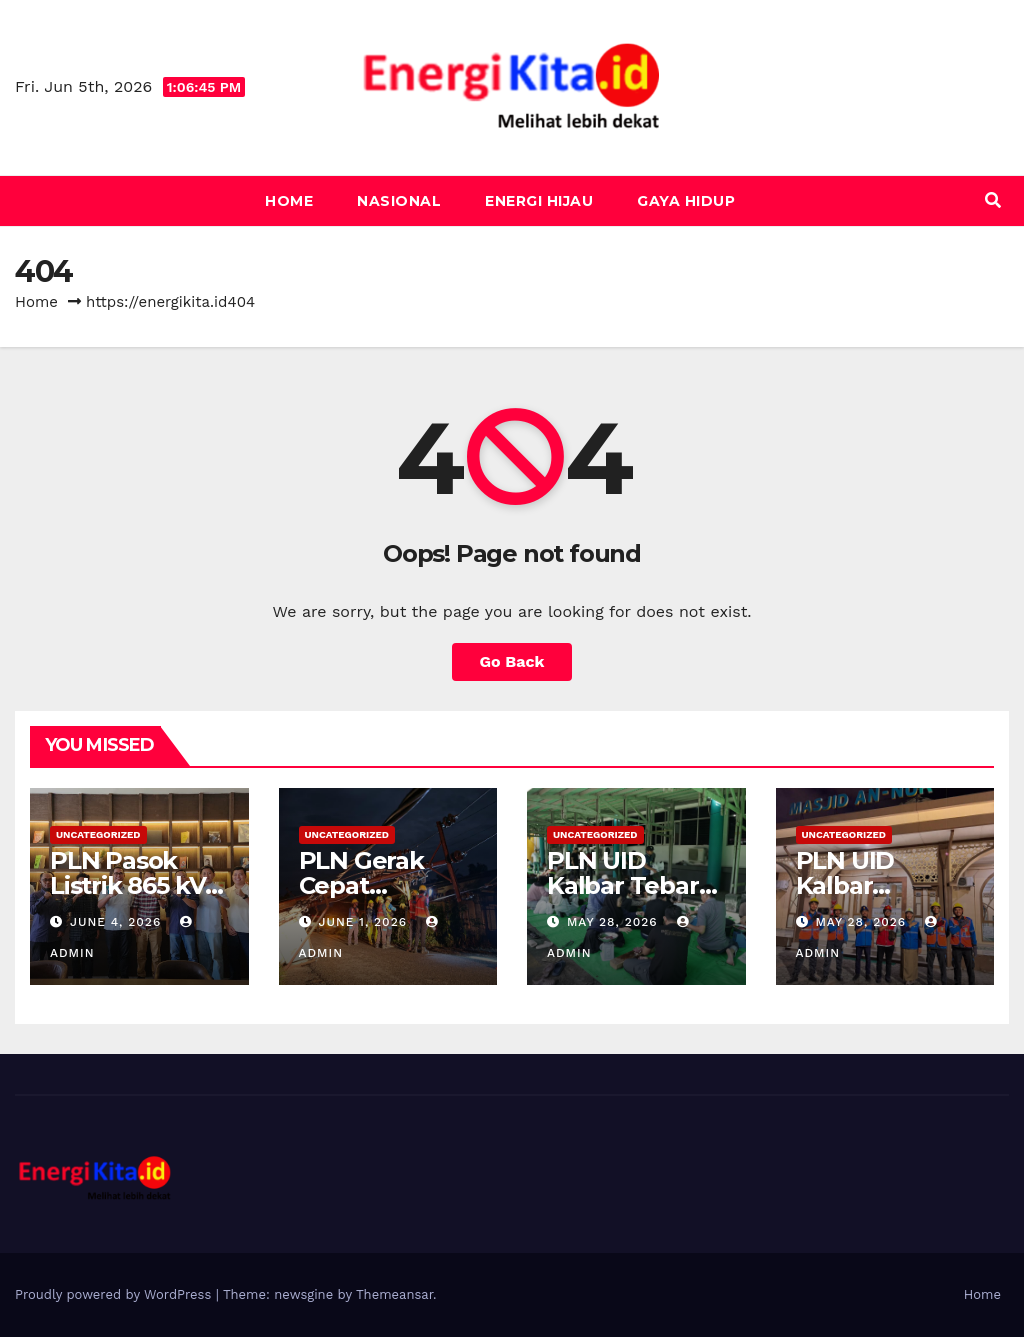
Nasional (399, 201)
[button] (993, 200)
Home (289, 201)
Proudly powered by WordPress (115, 1294)
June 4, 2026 (118, 922)
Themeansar (394, 1294)
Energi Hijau (539, 201)
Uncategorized (98, 834)
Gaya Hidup (686, 201)
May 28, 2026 (615, 922)
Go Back (512, 661)
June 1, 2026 (365, 922)
